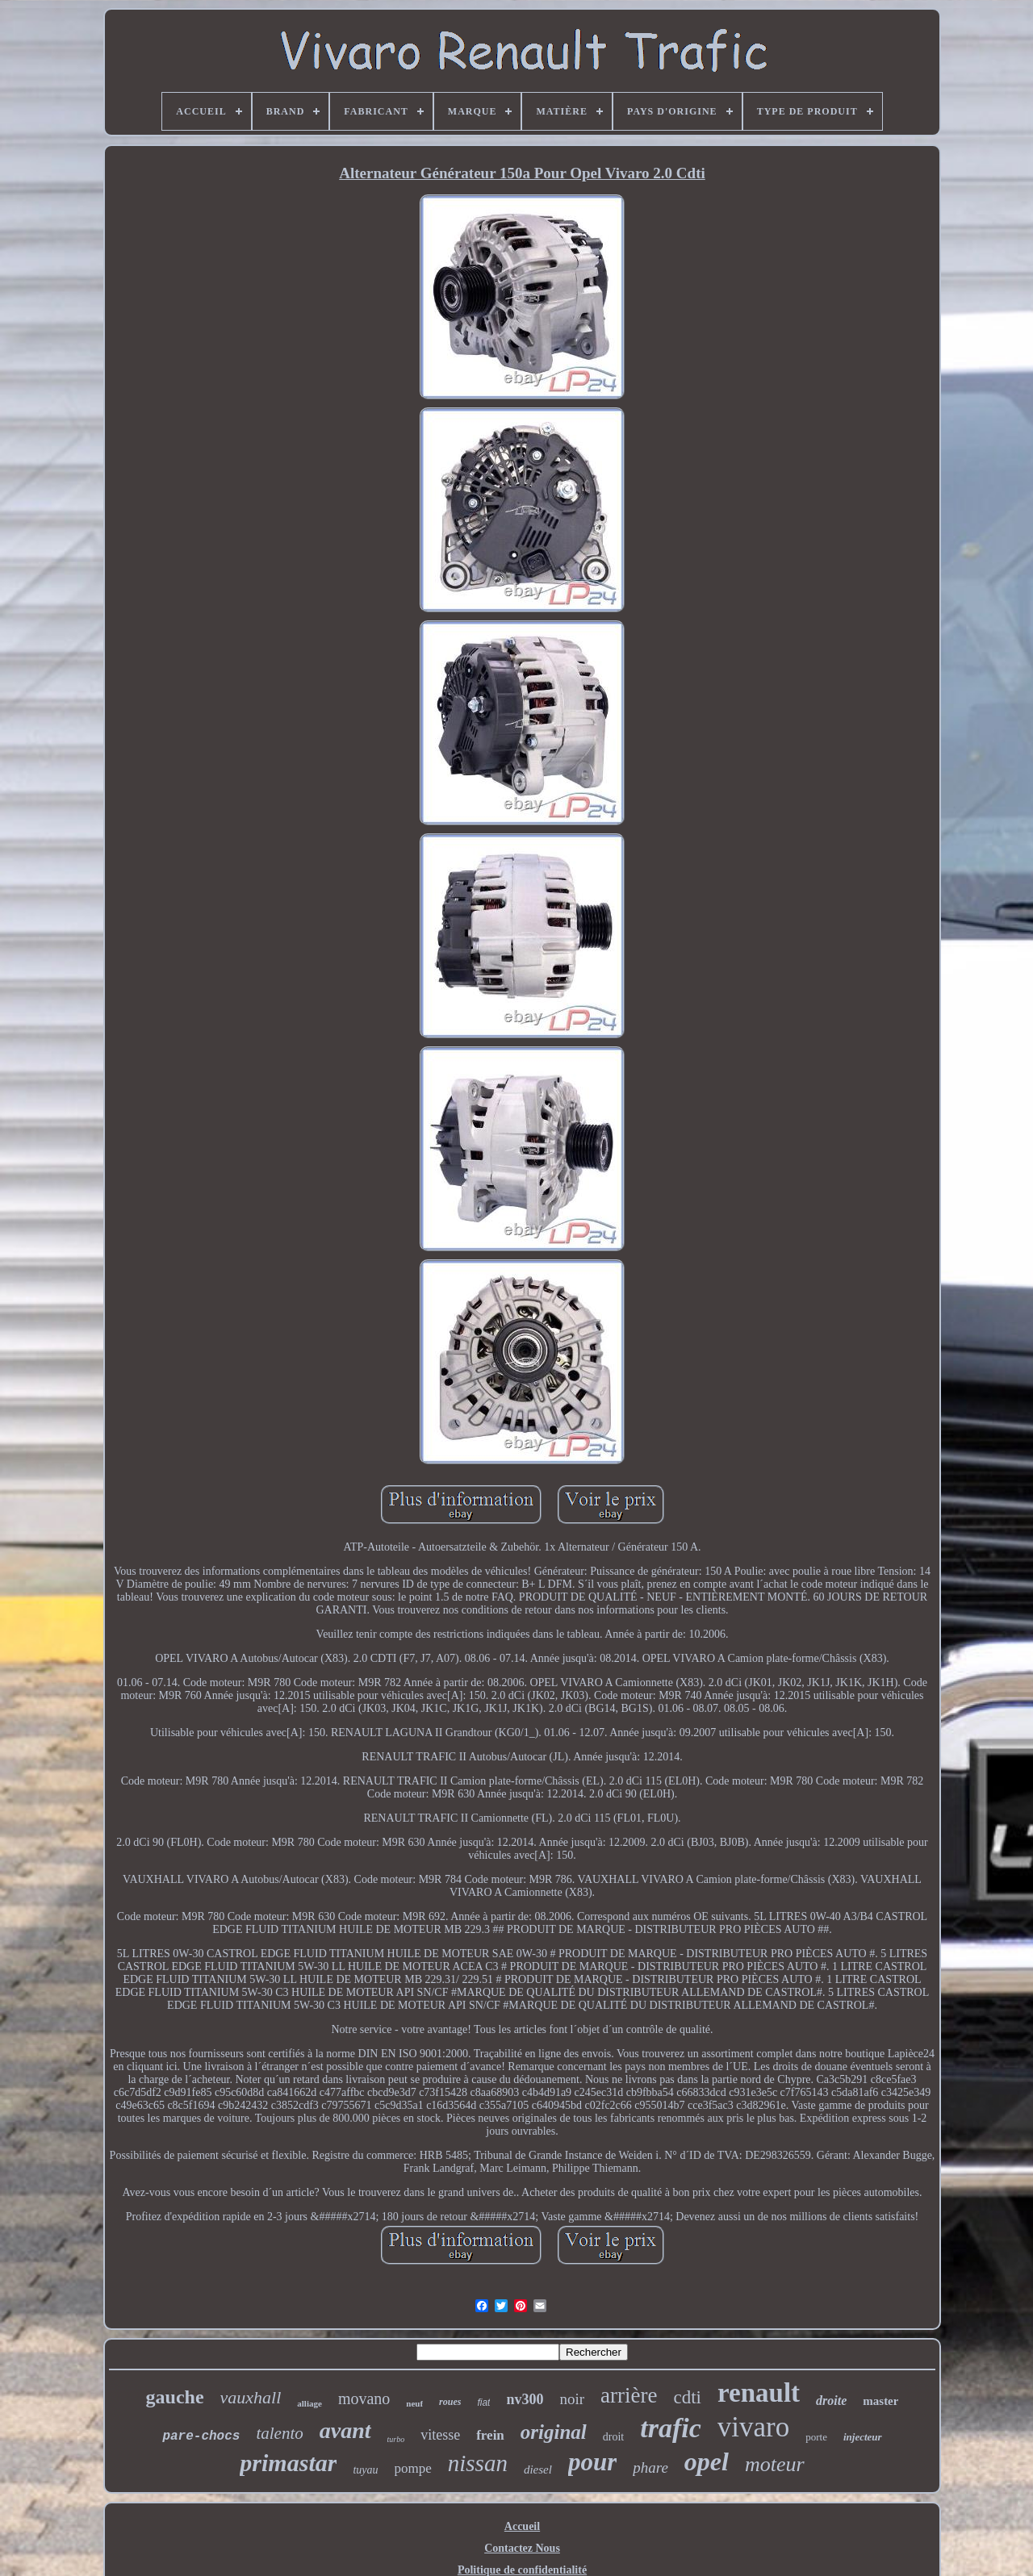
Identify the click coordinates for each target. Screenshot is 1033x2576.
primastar (288, 2462)
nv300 (524, 2399)
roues (450, 2401)
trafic (670, 2428)
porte (816, 2437)
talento (279, 2433)
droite (831, 2400)
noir (571, 2398)
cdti (688, 2397)
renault (758, 2392)
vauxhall (251, 2397)
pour (592, 2462)
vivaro (753, 2427)
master (880, 2400)
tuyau (365, 2470)
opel (706, 2461)
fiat (483, 2402)
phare (650, 2467)
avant (345, 2430)
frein (490, 2435)
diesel (538, 2469)
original (554, 2432)
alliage (309, 2403)
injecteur (862, 2437)
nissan (478, 2463)
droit (613, 2437)
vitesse (440, 2435)
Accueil (522, 2526)
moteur (775, 2464)
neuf (414, 2403)
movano (364, 2398)
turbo (396, 2439)
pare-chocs (201, 2436)
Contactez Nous (522, 2548)
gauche (175, 2396)
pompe (413, 2468)
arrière (628, 2395)
